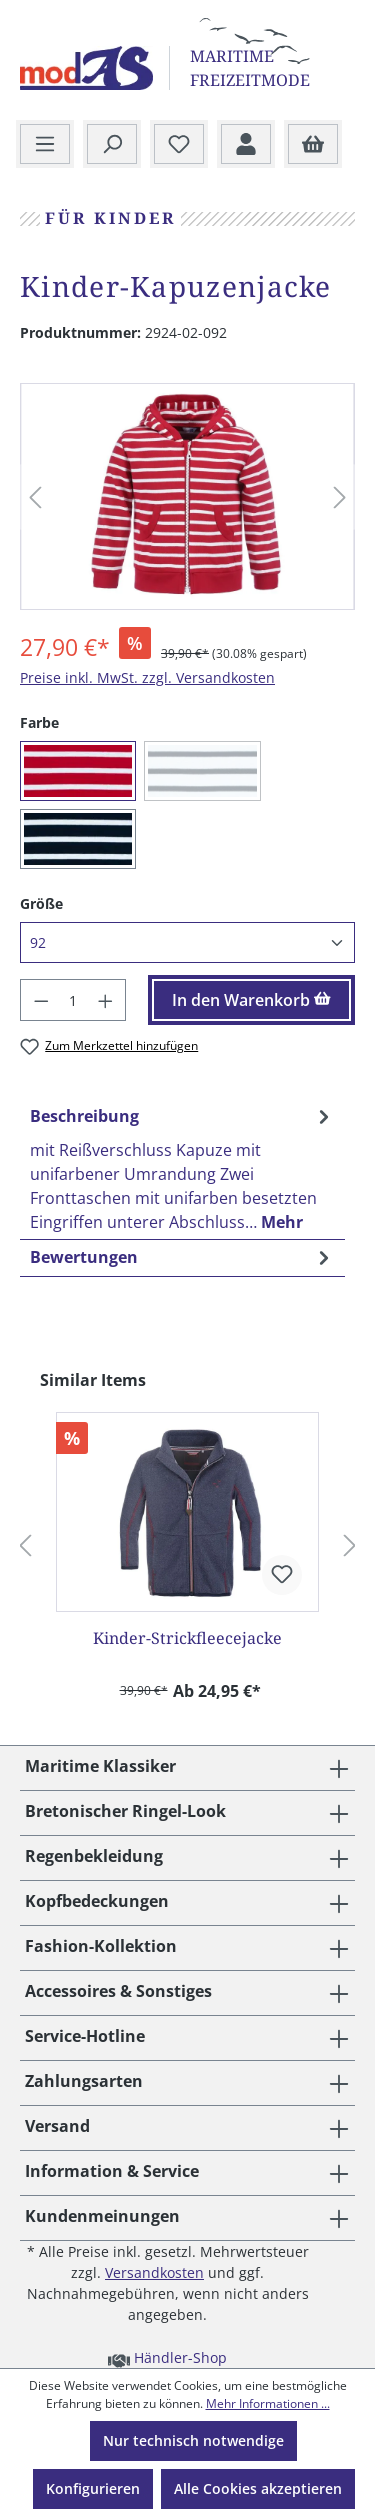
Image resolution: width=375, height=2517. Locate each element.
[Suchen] (112, 145)
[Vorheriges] (35, 497)
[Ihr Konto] (246, 145)
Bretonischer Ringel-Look (125, 1811)
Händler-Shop (167, 2357)
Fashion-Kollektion (101, 1946)
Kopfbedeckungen (97, 1901)
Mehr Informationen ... (268, 2403)
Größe (41, 903)
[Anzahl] (73, 1000)
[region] (187, 497)
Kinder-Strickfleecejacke (187, 1638)
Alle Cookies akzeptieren (258, 2488)
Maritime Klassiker (100, 1766)
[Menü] (45, 145)
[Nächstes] (340, 497)
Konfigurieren (93, 2488)
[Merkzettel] (179, 145)
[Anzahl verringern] (41, 1000)
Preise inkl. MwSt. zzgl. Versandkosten (147, 677)
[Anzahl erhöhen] (106, 1000)
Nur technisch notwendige (193, 2440)
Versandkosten (154, 2272)
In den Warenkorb (251, 1000)
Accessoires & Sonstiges (118, 1991)
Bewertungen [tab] (182, 1257)
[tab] (182, 1168)
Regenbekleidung (94, 1856)
